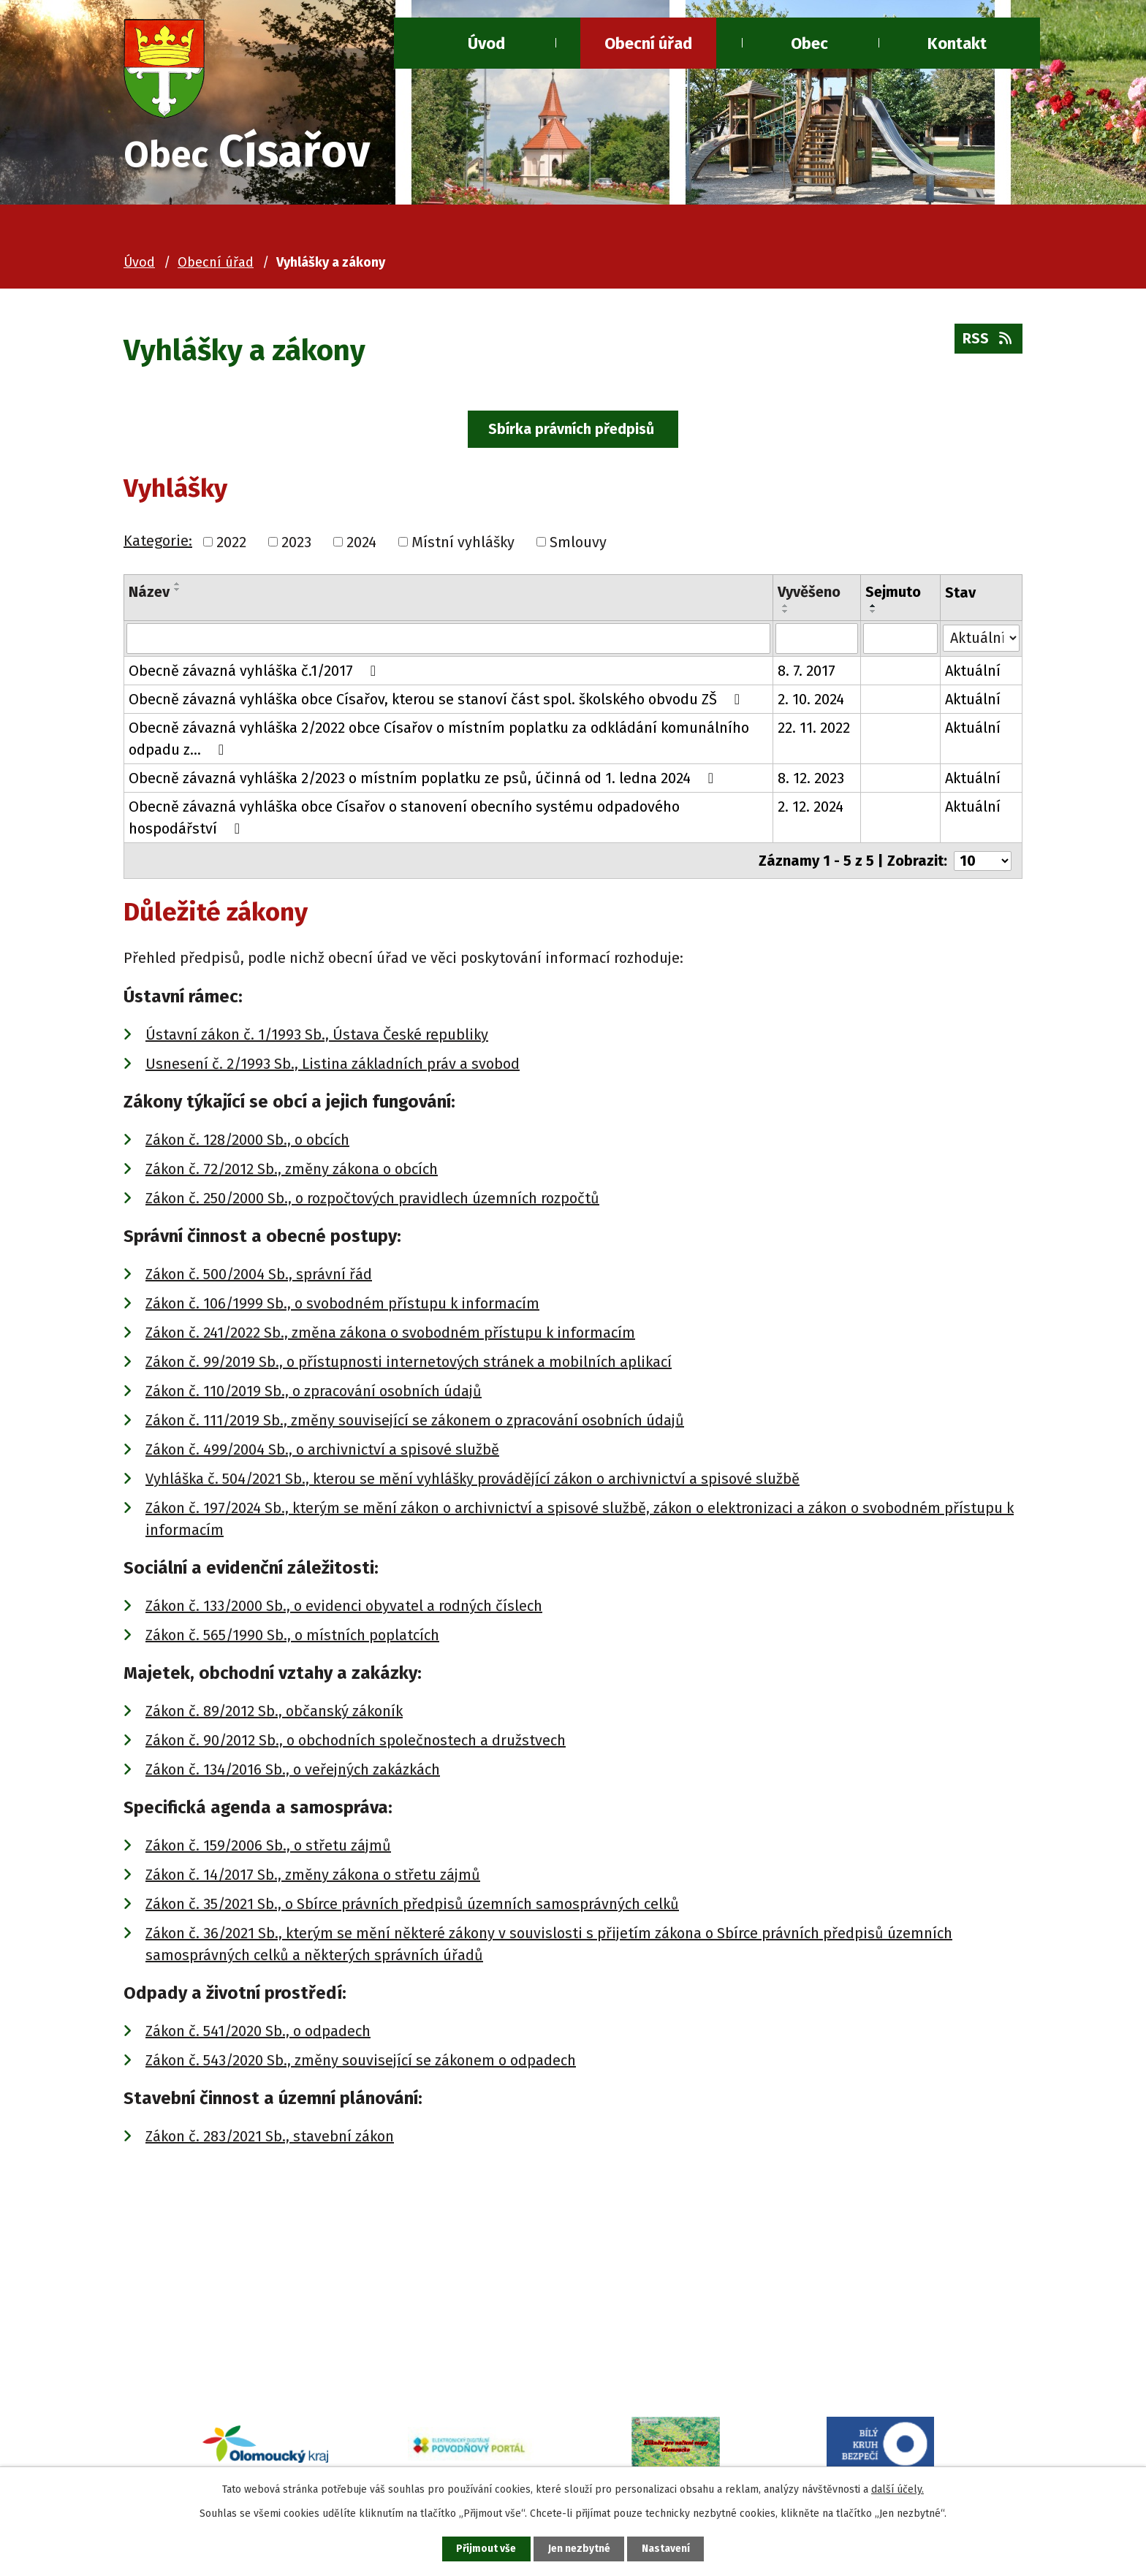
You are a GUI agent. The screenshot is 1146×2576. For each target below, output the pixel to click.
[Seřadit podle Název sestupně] (178, 592)
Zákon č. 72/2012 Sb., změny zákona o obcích (291, 1170)
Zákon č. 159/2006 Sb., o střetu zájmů (268, 1847)
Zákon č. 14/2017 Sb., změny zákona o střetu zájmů (312, 1876)
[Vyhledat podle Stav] (982, 639)
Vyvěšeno (809, 594)
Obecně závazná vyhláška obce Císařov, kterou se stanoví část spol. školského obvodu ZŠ (437, 701)
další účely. (897, 2488)
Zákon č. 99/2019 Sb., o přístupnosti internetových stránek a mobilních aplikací (408, 1363)
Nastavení (668, 2548)
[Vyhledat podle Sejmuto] (900, 640)
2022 (231, 543)
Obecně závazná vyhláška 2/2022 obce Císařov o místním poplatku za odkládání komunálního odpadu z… (439, 741)
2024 (361, 543)
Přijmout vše (484, 2548)
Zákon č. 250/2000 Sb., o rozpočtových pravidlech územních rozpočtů (372, 1199)
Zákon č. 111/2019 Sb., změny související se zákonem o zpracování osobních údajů (414, 1421)
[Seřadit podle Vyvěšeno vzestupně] (786, 608)
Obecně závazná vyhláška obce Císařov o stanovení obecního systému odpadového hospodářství (404, 819)
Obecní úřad (648, 43)
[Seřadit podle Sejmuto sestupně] (873, 614)
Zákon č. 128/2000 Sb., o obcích (247, 1141)
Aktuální (973, 673)
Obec (809, 43)
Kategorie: (158, 542)
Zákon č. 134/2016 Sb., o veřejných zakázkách (292, 1771)
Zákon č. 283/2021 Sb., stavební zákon (269, 2137)
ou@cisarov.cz (232, 2360)
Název (149, 594)
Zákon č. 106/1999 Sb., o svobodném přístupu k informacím (342, 1305)
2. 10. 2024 (811, 701)
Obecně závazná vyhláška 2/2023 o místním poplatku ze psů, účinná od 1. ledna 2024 (424, 780)
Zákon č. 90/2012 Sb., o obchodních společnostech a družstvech (355, 1741)
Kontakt (957, 43)
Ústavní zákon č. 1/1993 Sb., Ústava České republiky (316, 1036)
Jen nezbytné (579, 2548)
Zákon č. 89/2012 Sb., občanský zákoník (274, 1712)
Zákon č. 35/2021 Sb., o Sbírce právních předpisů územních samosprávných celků (412, 1905)
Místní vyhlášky (463, 543)
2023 (296, 543)
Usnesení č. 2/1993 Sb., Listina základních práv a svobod (332, 1065)
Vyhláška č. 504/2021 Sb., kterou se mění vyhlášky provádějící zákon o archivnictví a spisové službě (472, 1480)
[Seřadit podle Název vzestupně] (178, 586)
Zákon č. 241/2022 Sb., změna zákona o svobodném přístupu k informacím (390, 1334)
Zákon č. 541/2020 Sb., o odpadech (258, 2032)
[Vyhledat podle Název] (448, 640)
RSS (988, 341)
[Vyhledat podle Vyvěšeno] (816, 640)
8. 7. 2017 (806, 673)
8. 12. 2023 (811, 780)
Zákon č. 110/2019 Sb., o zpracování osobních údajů (313, 1392)
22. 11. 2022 (814, 730)
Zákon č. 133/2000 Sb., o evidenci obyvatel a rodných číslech (343, 1607)
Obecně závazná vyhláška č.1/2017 (255, 673)
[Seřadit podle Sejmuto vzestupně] (873, 608)
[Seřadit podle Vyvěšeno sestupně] (786, 614)
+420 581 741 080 (238, 2337)
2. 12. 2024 (810, 809)
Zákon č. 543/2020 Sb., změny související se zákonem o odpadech (360, 2061)
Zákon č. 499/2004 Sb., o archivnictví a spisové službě (322, 1451)
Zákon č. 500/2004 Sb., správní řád (258, 1275)
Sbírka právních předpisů (573, 430)
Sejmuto (893, 594)
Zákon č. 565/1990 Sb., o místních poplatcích (292, 1636)
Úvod (486, 43)
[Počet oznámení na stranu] (982, 863)
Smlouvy (578, 543)
